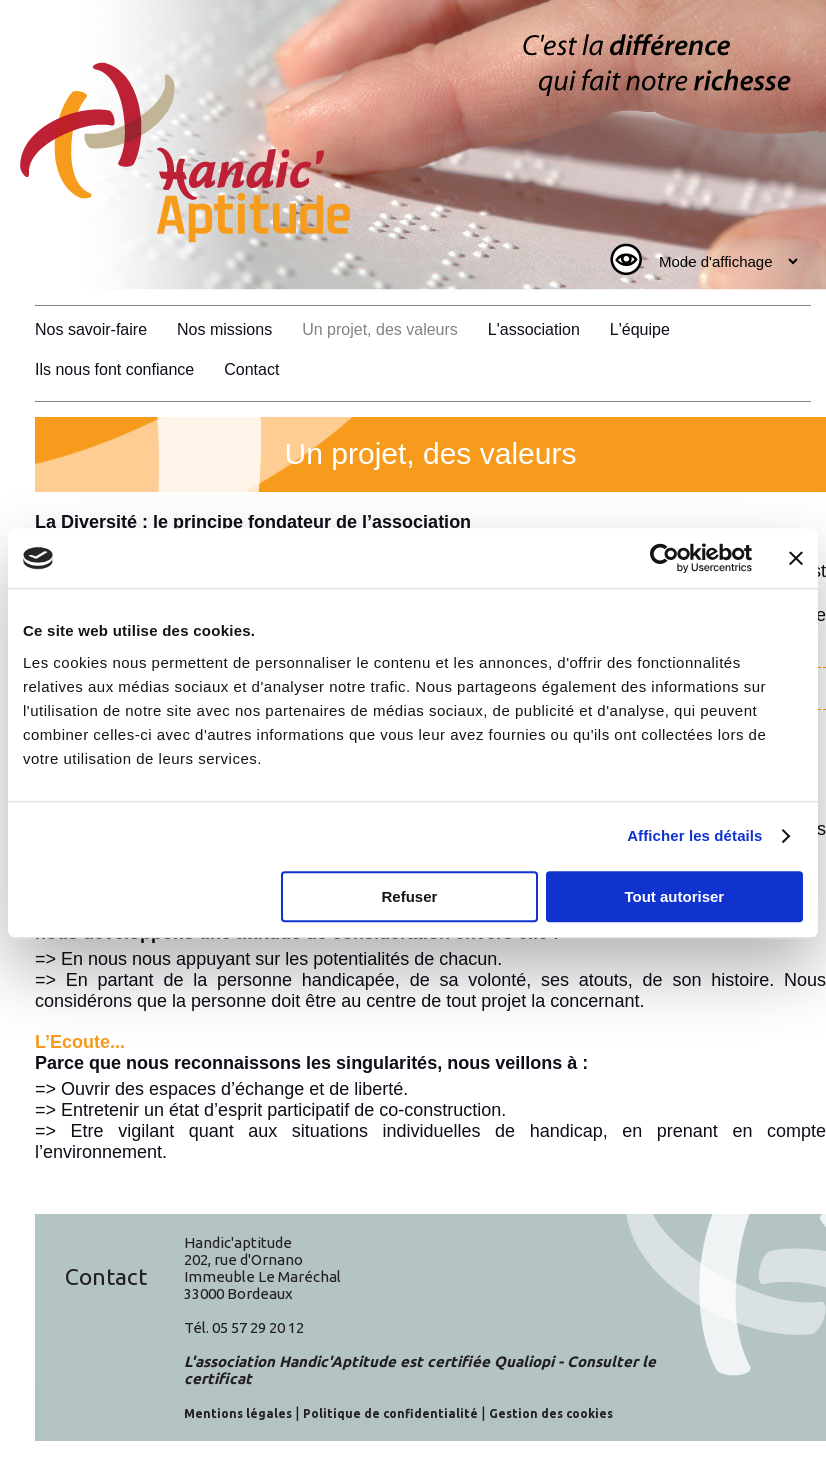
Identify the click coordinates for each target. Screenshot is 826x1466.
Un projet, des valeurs (380, 329)
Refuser (409, 896)
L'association (534, 329)
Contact (251, 369)
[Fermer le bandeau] (796, 558)
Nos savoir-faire (91, 329)
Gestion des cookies (551, 1413)
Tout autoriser (674, 896)
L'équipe (640, 329)
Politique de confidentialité (390, 1413)
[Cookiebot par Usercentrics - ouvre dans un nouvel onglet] (664, 558)
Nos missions (224, 329)
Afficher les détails (694, 835)
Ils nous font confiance (114, 369)
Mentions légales (238, 1413)
